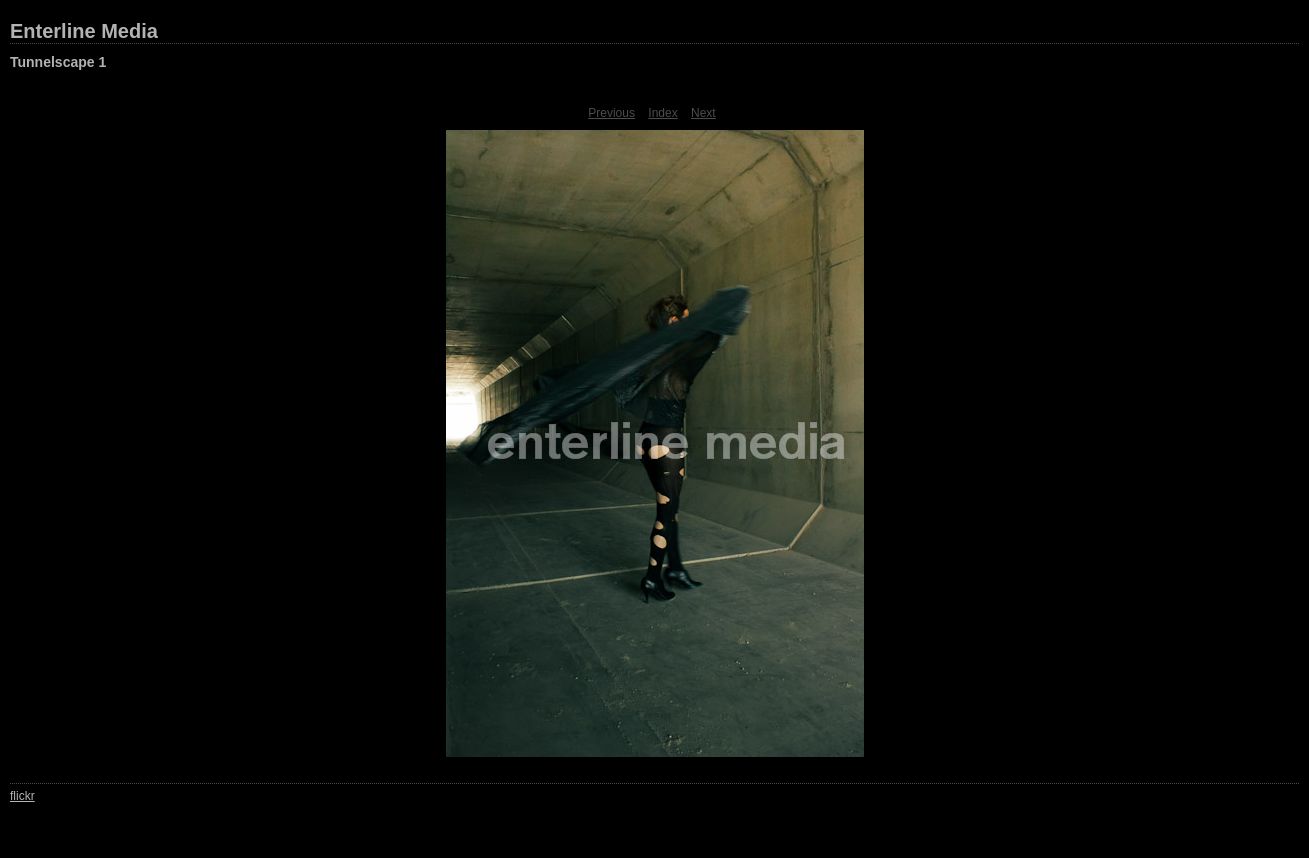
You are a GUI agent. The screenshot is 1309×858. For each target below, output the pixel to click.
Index (662, 113)
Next (703, 113)
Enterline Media (84, 31)
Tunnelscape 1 (58, 62)
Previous (611, 113)
